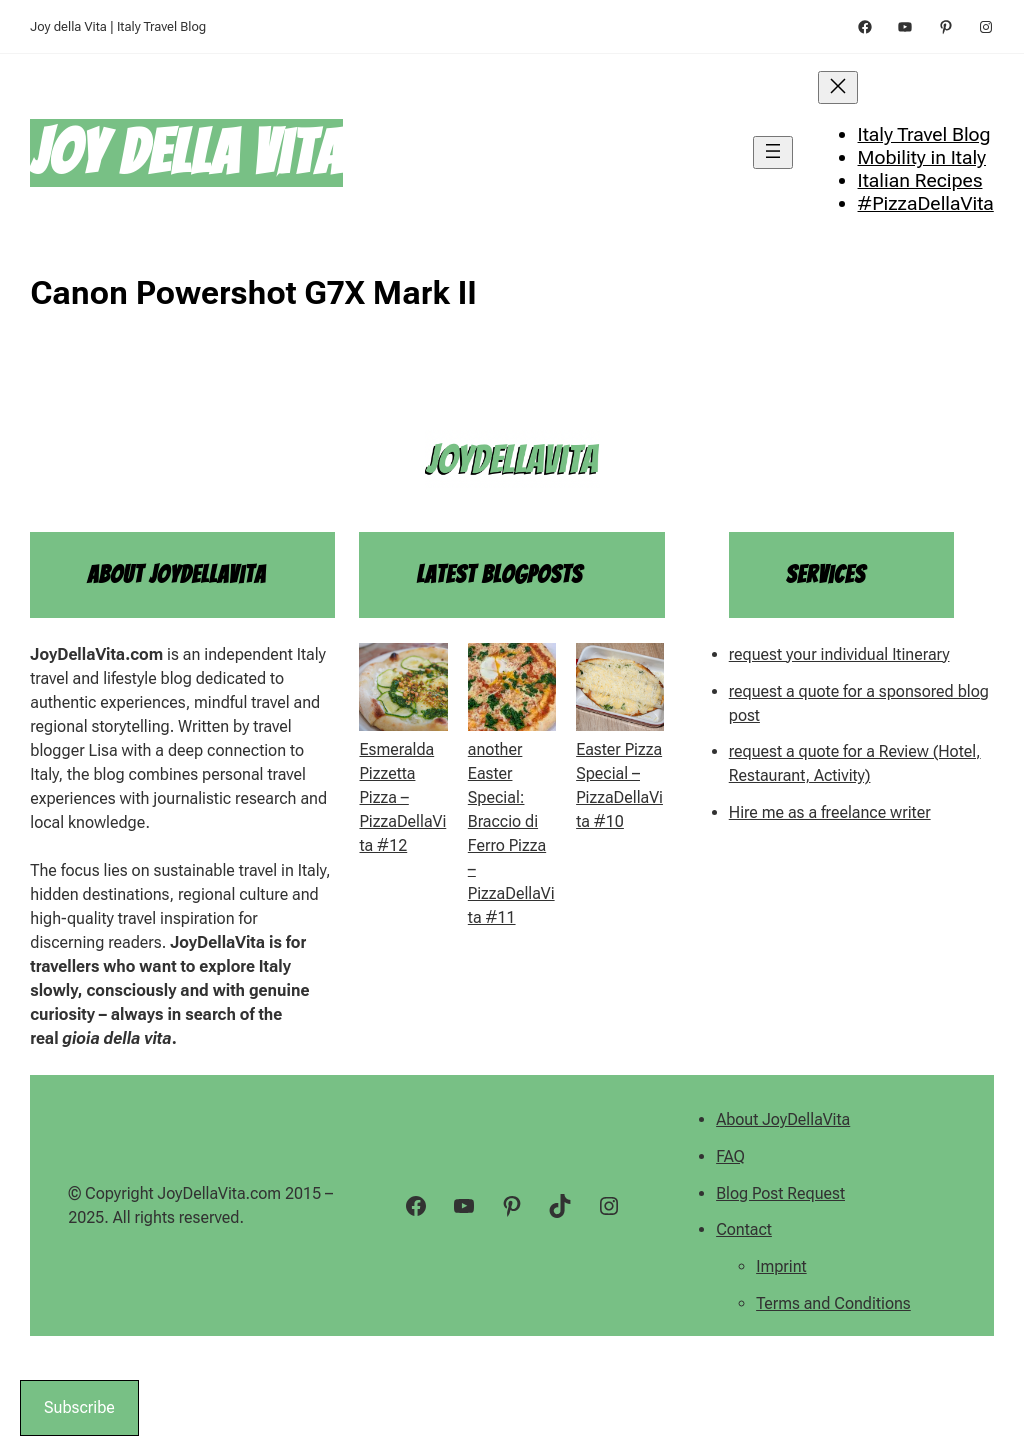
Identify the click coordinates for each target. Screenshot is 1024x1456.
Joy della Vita (186, 152)
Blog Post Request (780, 1193)
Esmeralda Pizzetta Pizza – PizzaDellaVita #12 (402, 797)
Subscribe (79, 1407)
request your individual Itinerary (839, 654)
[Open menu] (773, 152)
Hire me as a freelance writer (830, 812)
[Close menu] (838, 87)
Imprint (781, 1266)
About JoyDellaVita (783, 1119)
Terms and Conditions (833, 1303)
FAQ (730, 1156)
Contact (744, 1229)
